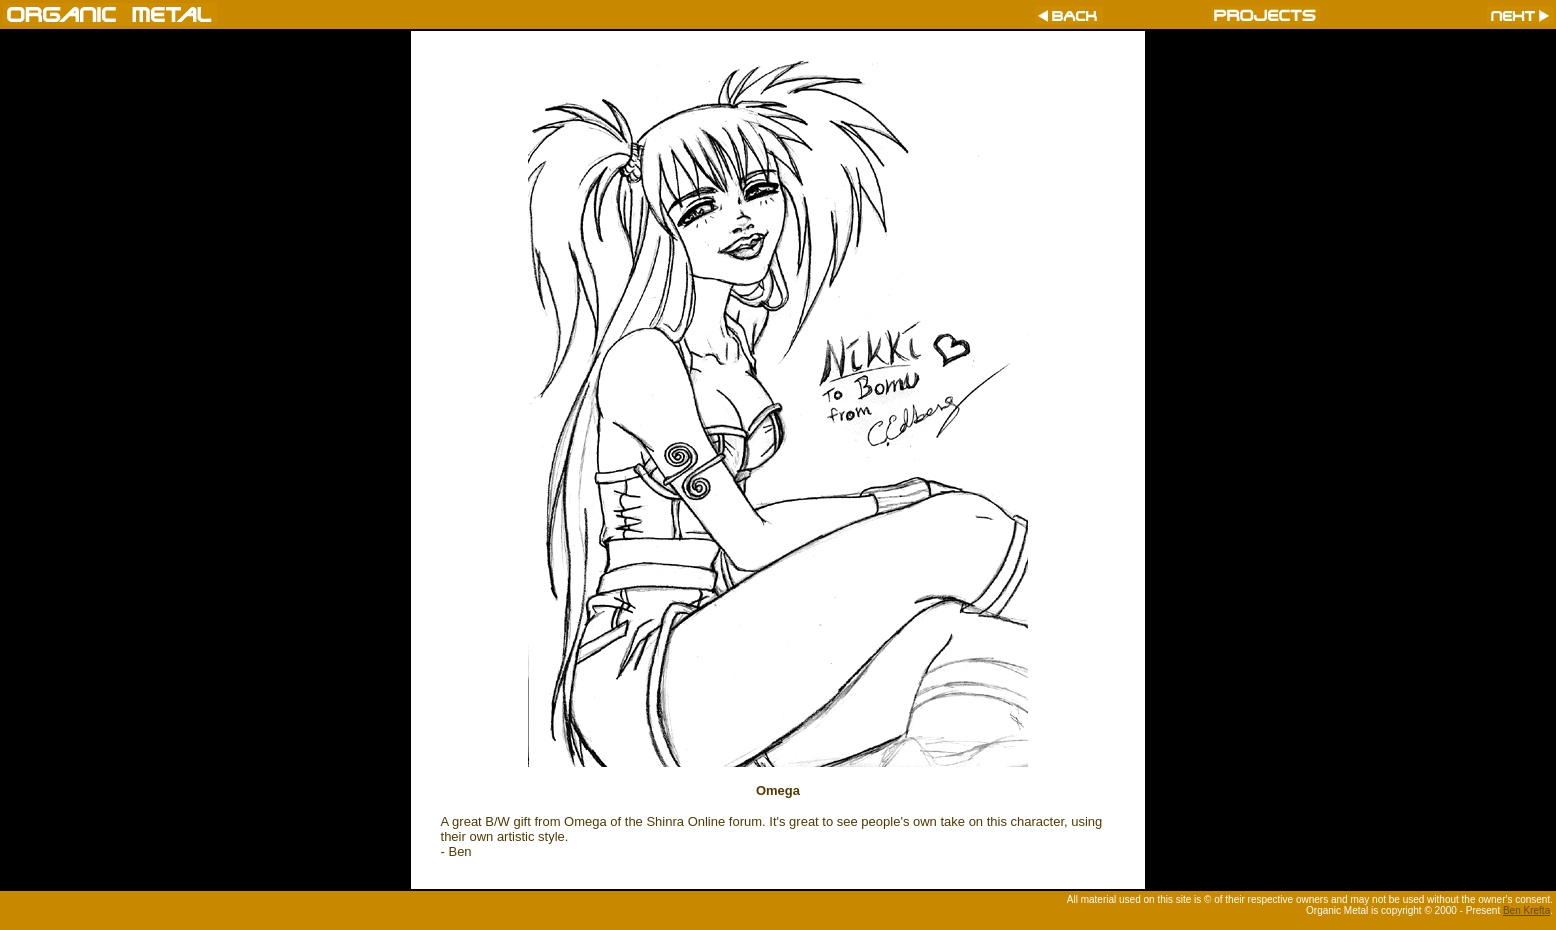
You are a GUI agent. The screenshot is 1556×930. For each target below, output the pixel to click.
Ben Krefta (1526, 910)
